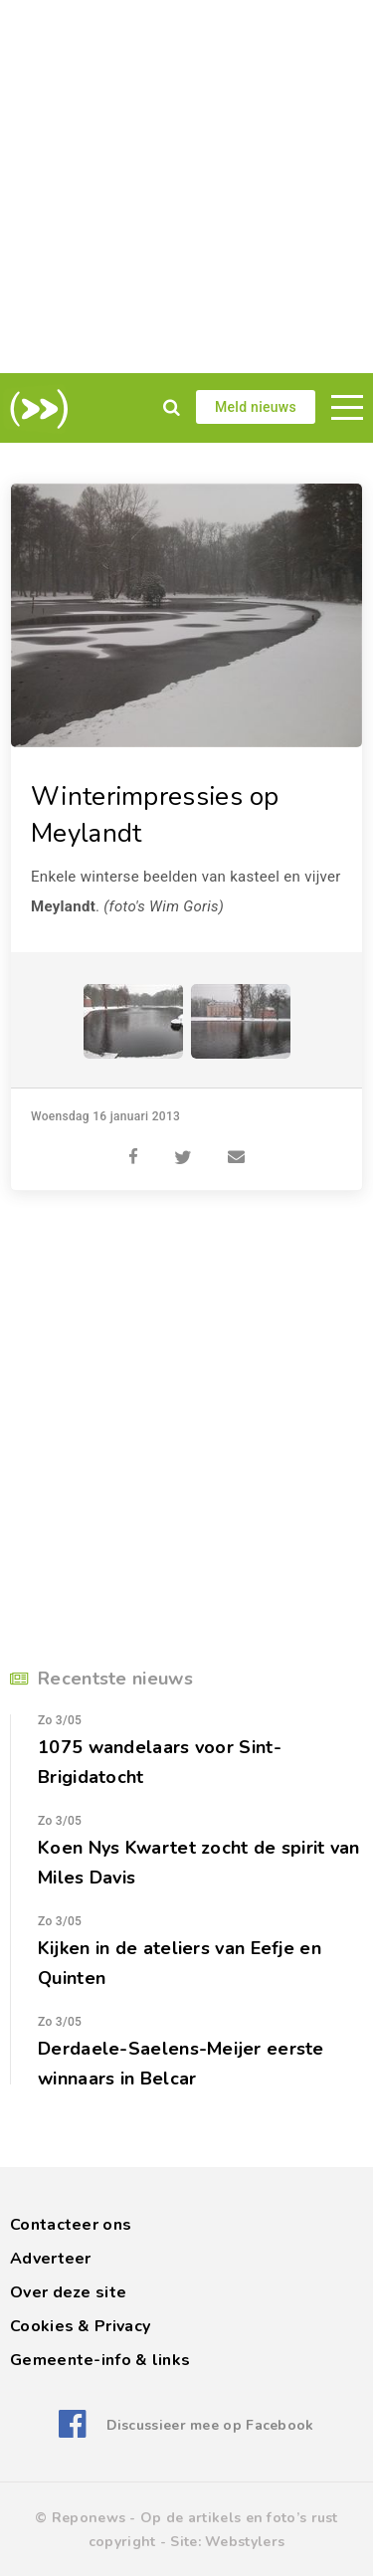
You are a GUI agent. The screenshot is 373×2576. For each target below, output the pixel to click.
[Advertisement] (186, 186)
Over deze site (68, 2292)
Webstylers (244, 2541)
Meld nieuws (255, 407)
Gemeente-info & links (100, 2360)
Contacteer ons (70, 2225)
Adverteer (51, 2259)
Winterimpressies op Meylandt (155, 815)
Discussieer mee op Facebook (210, 2425)
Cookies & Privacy (80, 2326)
